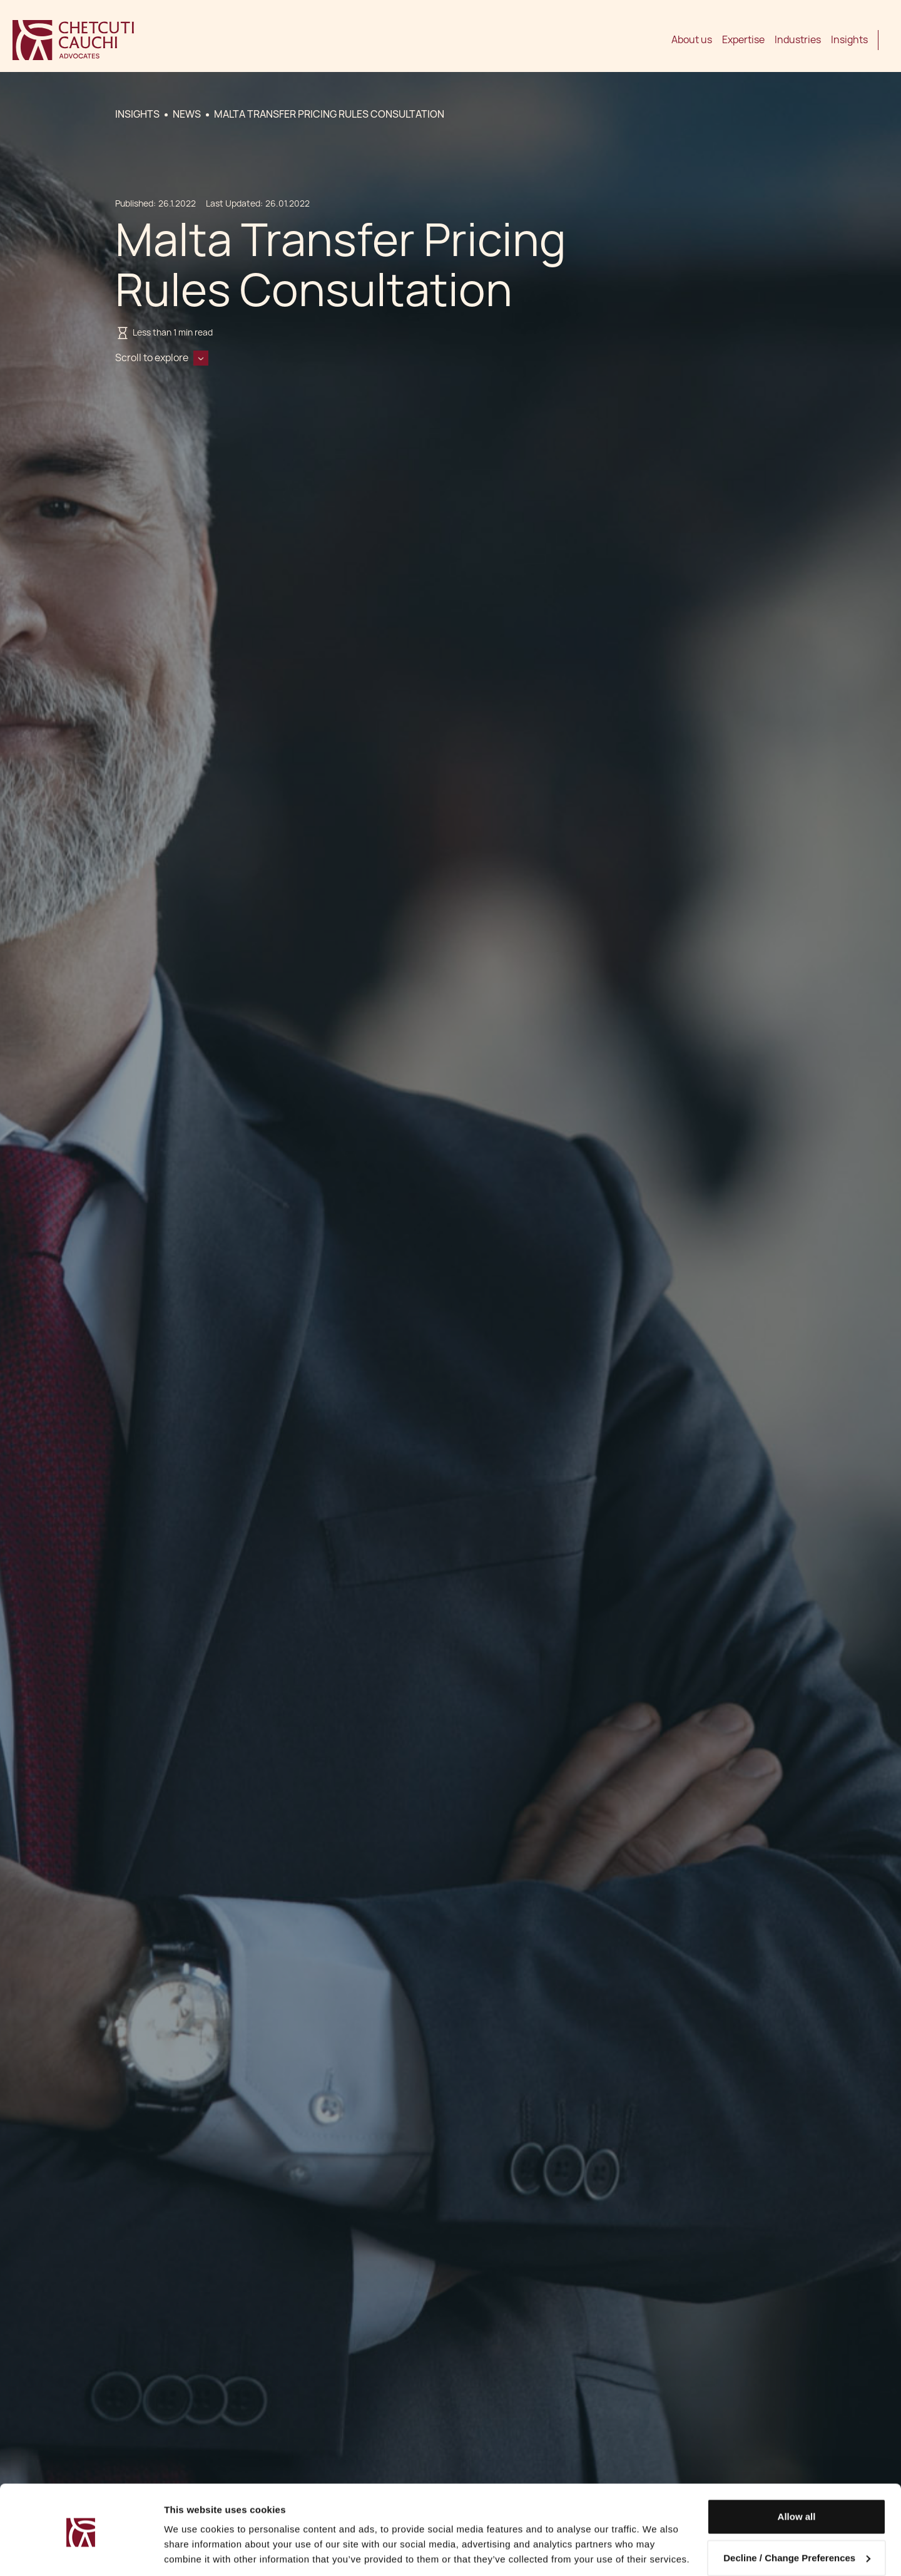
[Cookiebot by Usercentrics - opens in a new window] (81, 2551)
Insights (849, 39)
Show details (193, 2551)
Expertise (743, 39)
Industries (798, 39)
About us (691, 39)
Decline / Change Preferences (796, 2515)
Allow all (797, 2474)
